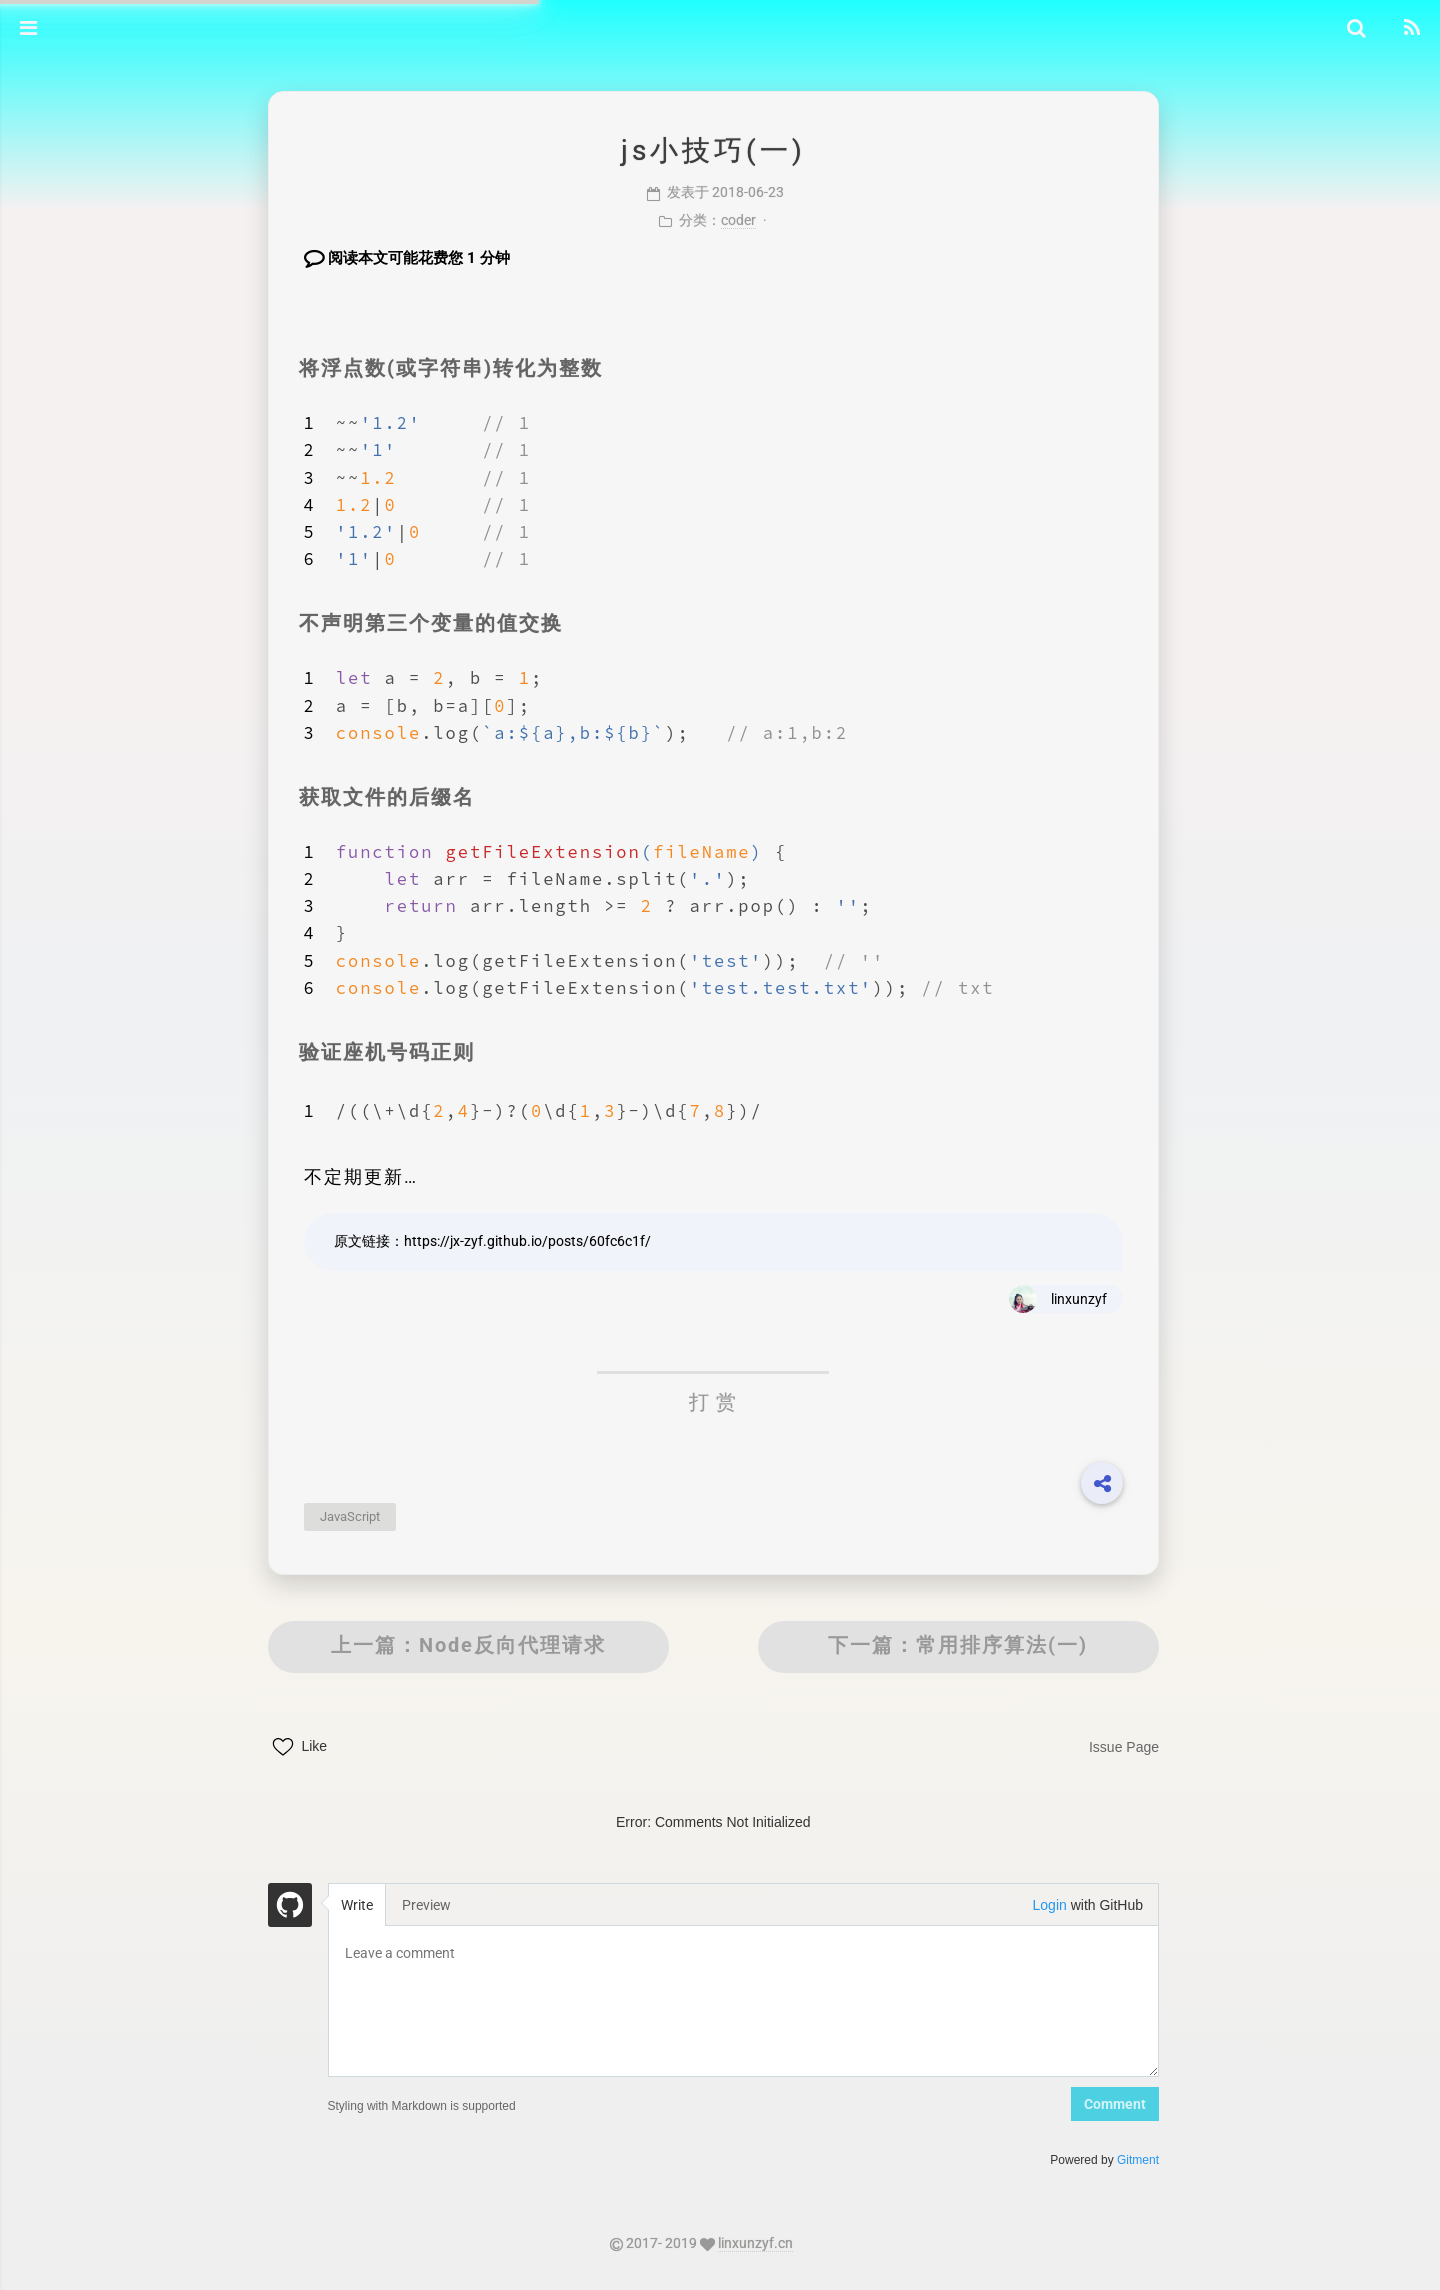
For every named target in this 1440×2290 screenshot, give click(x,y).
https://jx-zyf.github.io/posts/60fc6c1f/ (547, 1240)
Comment (1097, 2103)
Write (377, 1904)
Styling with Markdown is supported (442, 2105)
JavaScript (370, 1515)
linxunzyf (1061, 1298)
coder (740, 219)
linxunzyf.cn (768, 2242)
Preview (447, 1904)
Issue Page (1106, 1746)
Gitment (1120, 2159)
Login (1032, 1904)
